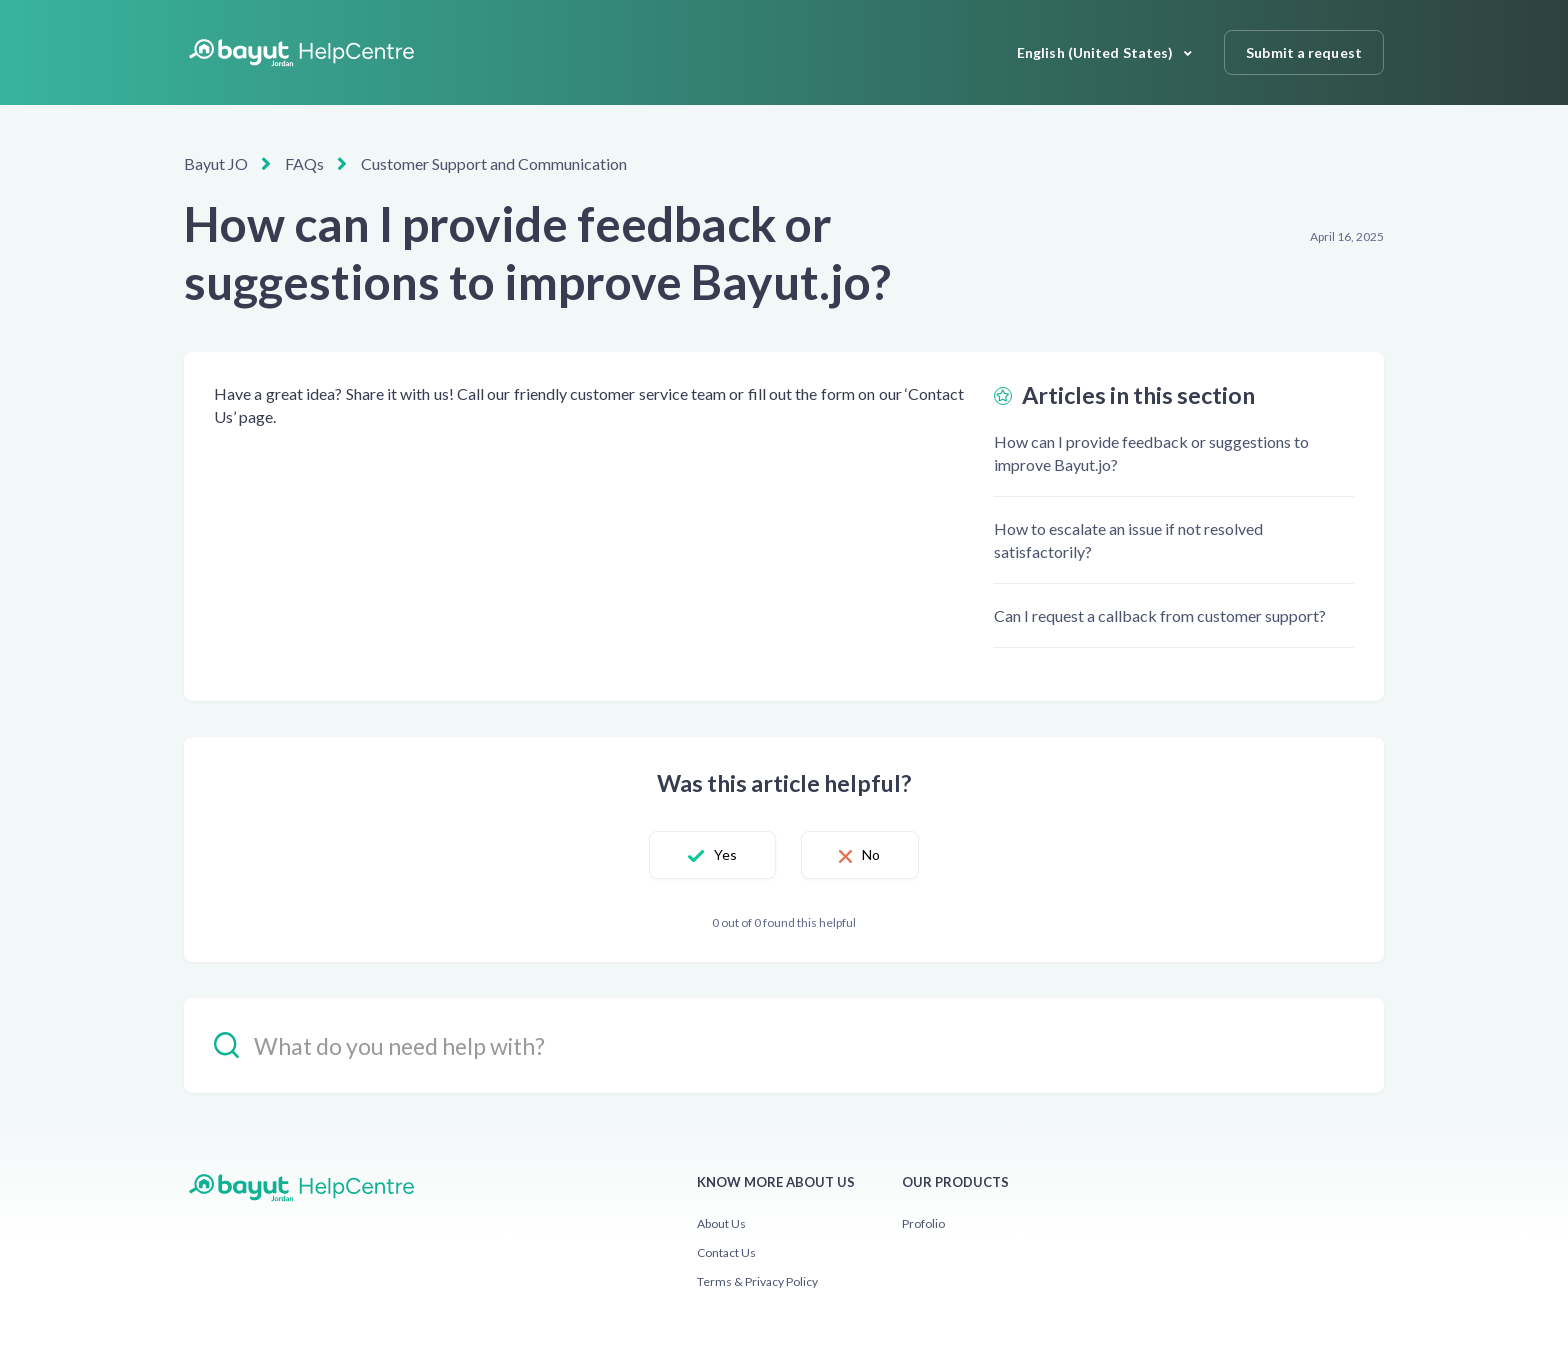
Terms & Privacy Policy (757, 1281)
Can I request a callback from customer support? (1160, 615)
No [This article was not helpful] (876, 854)
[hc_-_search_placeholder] (784, 1045)
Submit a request (1304, 52)
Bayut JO (216, 163)
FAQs (304, 163)
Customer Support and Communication (494, 163)
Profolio (923, 1223)
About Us (721, 1223)
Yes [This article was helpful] (720, 854)
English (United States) (1096, 52)
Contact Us (726, 1252)
